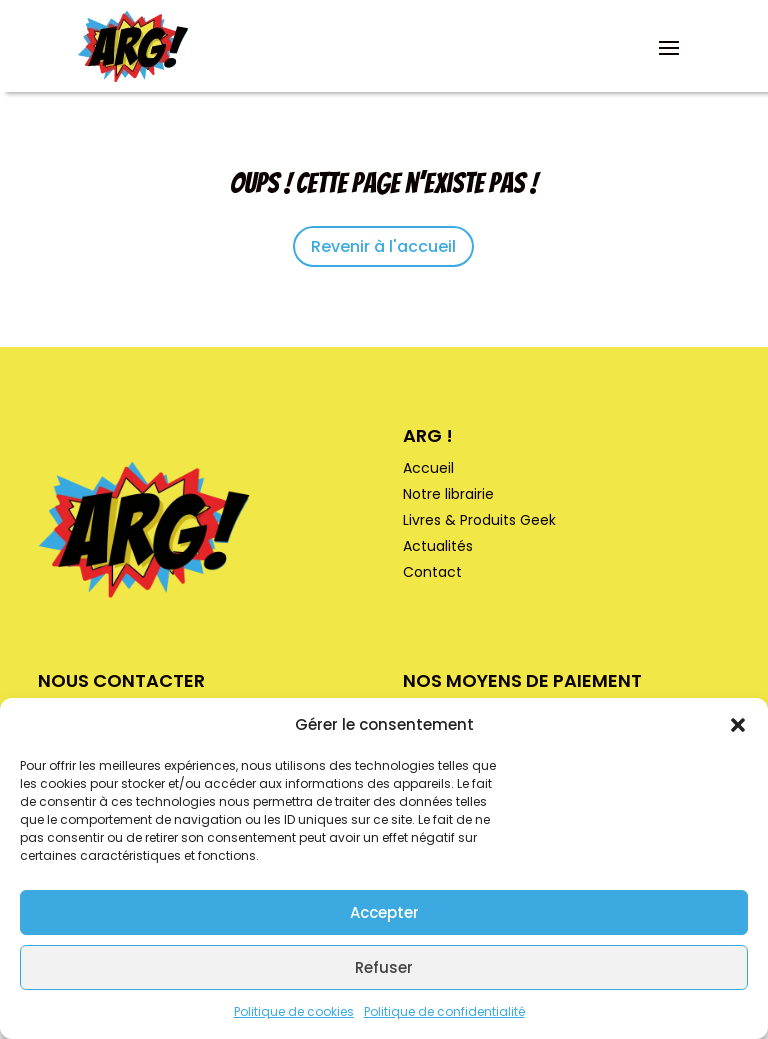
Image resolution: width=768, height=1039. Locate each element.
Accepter (384, 912)
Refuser (384, 967)
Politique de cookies (294, 1011)
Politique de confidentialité (444, 1011)
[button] (738, 725)
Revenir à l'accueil (383, 246)
